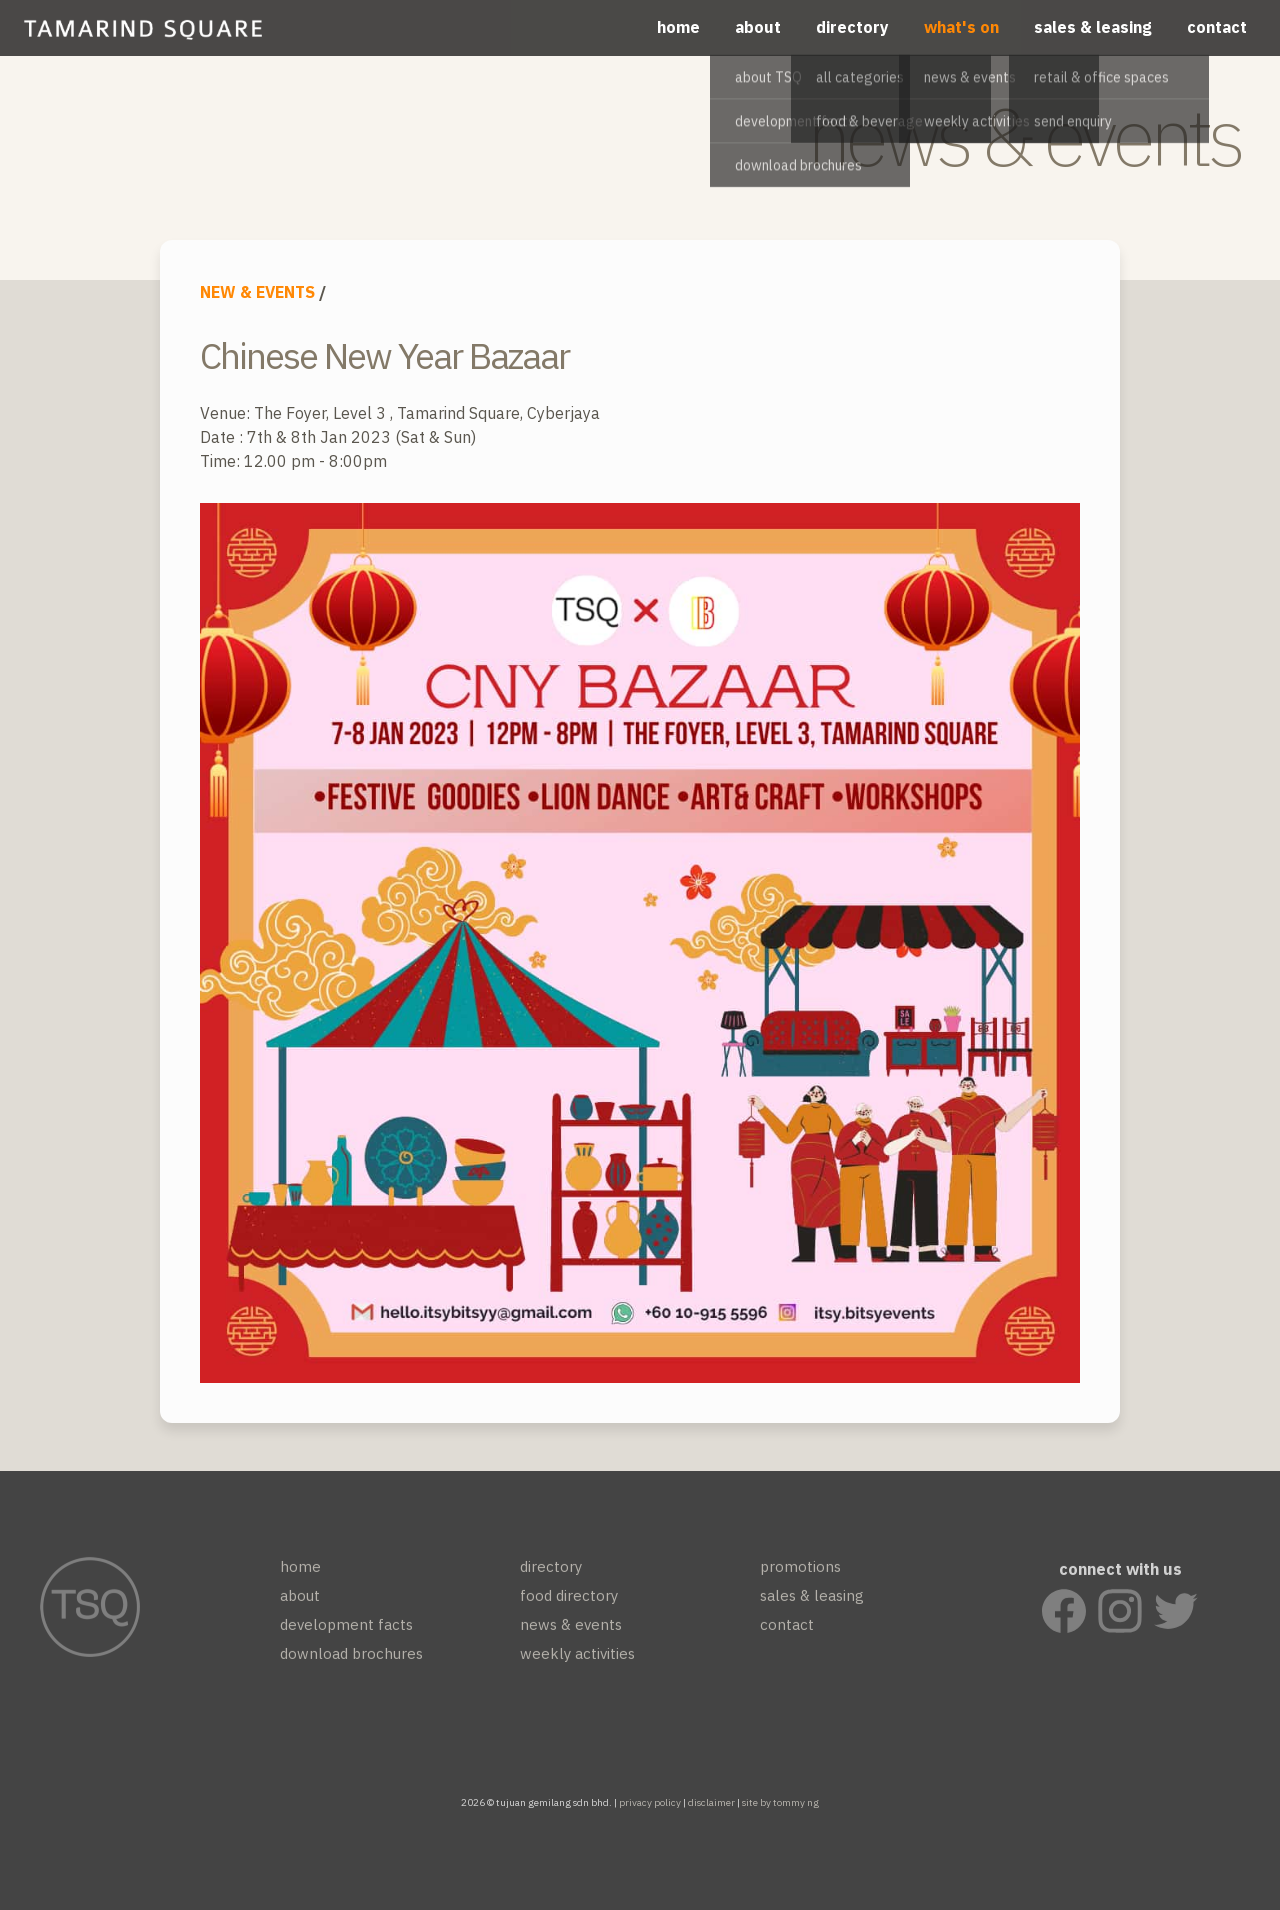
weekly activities (577, 1661)
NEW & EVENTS (257, 292)
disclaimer (711, 1802)
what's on (961, 27)
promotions (800, 1574)
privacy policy (650, 1802)
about (758, 27)
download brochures (351, 1661)
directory (852, 27)
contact (1217, 27)
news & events (571, 1632)
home (678, 27)
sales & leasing (1093, 27)
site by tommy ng (780, 1802)
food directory (569, 1603)
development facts (346, 1632)
